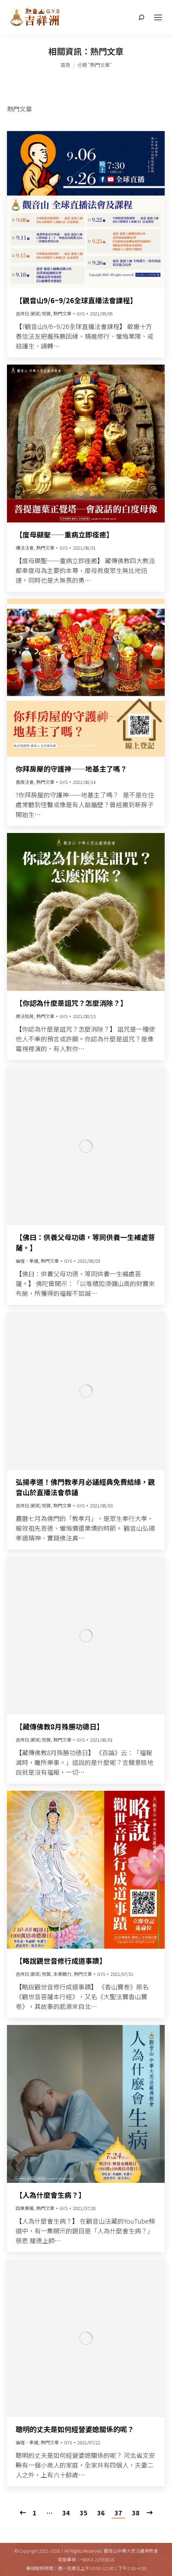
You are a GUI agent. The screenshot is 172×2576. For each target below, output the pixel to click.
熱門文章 (62, 313)
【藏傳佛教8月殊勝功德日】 (59, 1726)
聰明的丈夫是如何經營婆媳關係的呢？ (75, 2429)
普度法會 (25, 782)
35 (83, 2512)
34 (66, 2512)
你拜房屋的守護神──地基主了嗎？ (71, 769)
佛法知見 (25, 1016)
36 (101, 2512)
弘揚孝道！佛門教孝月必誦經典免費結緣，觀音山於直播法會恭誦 (85, 1487)
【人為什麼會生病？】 (50, 2195)
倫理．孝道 (27, 1261)
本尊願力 (62, 1974)
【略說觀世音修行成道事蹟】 (61, 1961)
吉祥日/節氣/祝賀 (33, 313)
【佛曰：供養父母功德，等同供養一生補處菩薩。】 (85, 1242)
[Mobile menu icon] (158, 17)
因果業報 (25, 2208)
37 (118, 2512)
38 (136, 2512)
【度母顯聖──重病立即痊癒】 (64, 534)
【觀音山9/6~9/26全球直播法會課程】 (76, 300)
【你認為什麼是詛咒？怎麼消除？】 (71, 1003)
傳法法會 (25, 547)
